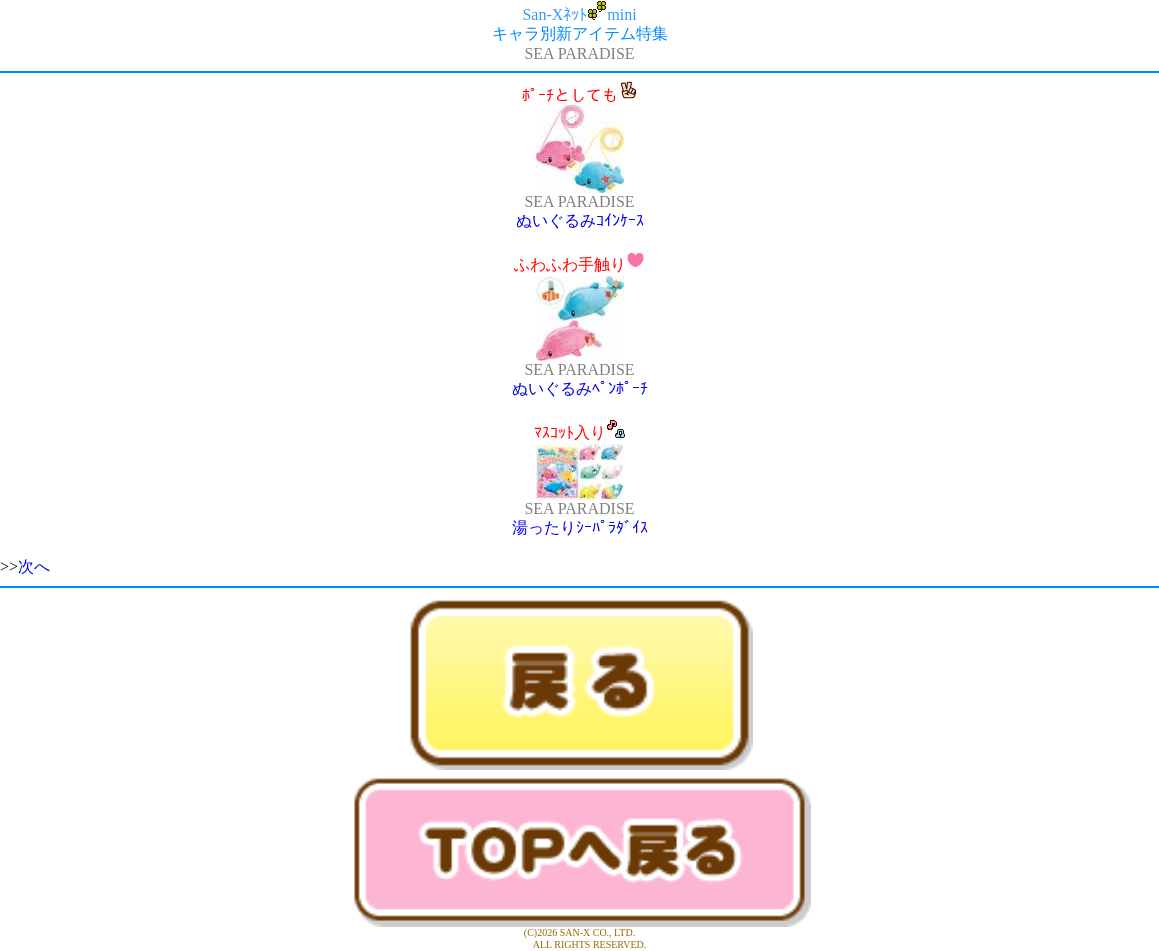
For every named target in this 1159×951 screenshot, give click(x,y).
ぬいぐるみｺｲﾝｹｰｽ (580, 220)
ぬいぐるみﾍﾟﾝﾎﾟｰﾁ (580, 388)
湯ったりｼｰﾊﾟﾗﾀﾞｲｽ (580, 527)
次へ (34, 566)
